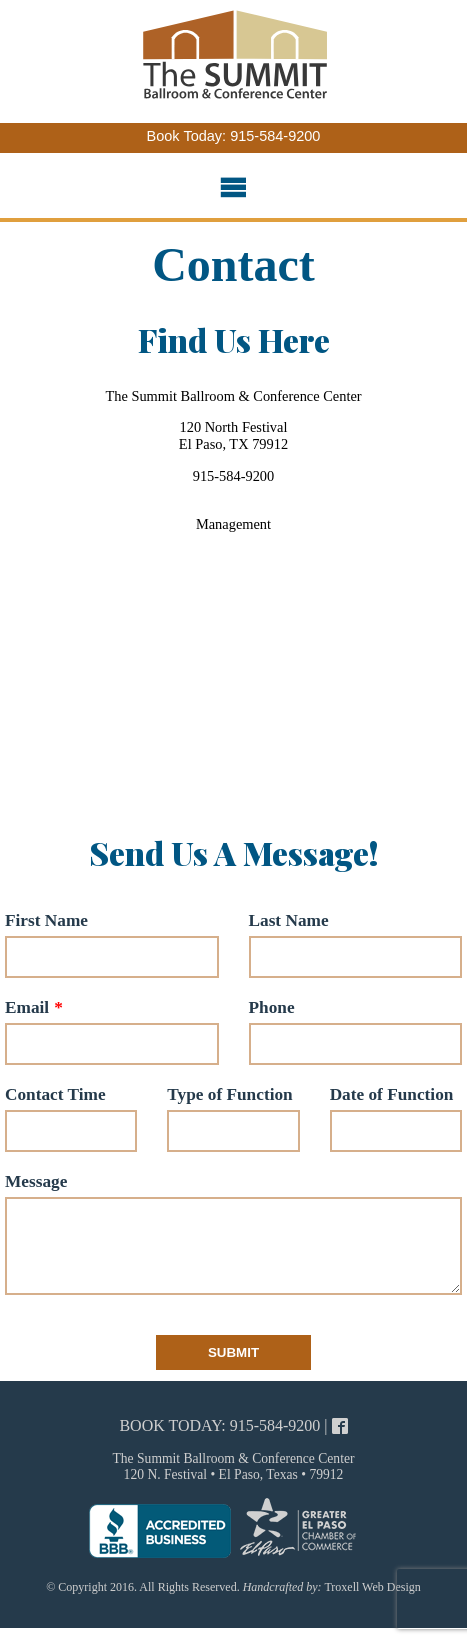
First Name (46, 920)
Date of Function (392, 1094)
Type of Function (229, 1094)
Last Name (289, 920)
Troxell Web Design (372, 1607)
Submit (233, 1372)
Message (36, 1181)
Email (27, 1007)
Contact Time (55, 1094)
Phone (272, 1007)
